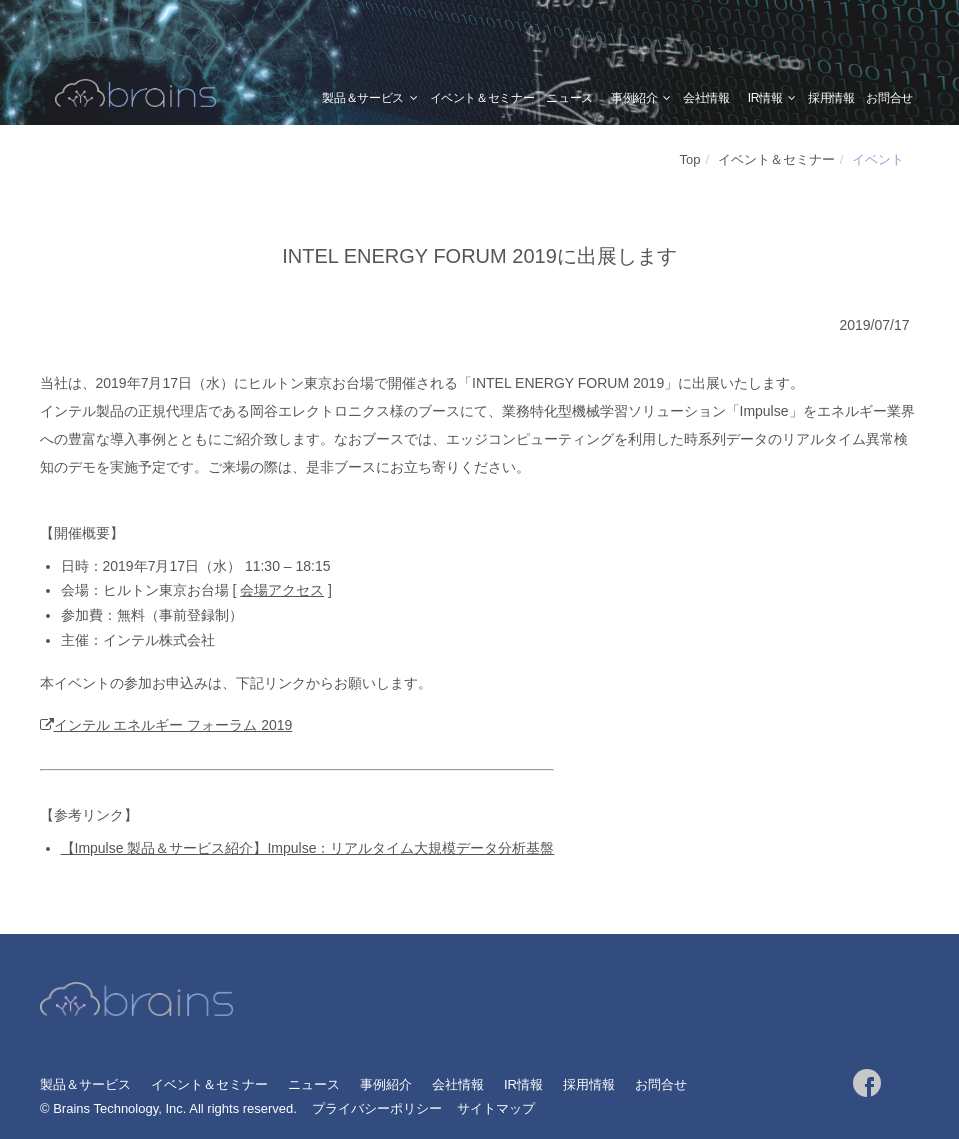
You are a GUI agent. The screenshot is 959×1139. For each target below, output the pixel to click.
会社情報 (706, 98)
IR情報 (765, 98)
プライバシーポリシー (377, 1108)
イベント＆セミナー (482, 98)
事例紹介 (634, 98)
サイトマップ (496, 1108)
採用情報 (831, 98)
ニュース (569, 98)
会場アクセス (282, 590)
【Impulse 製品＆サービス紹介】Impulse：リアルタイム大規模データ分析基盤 (308, 848)
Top (690, 159)
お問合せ (889, 98)
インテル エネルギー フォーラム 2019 (173, 725)
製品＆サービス (362, 98)
